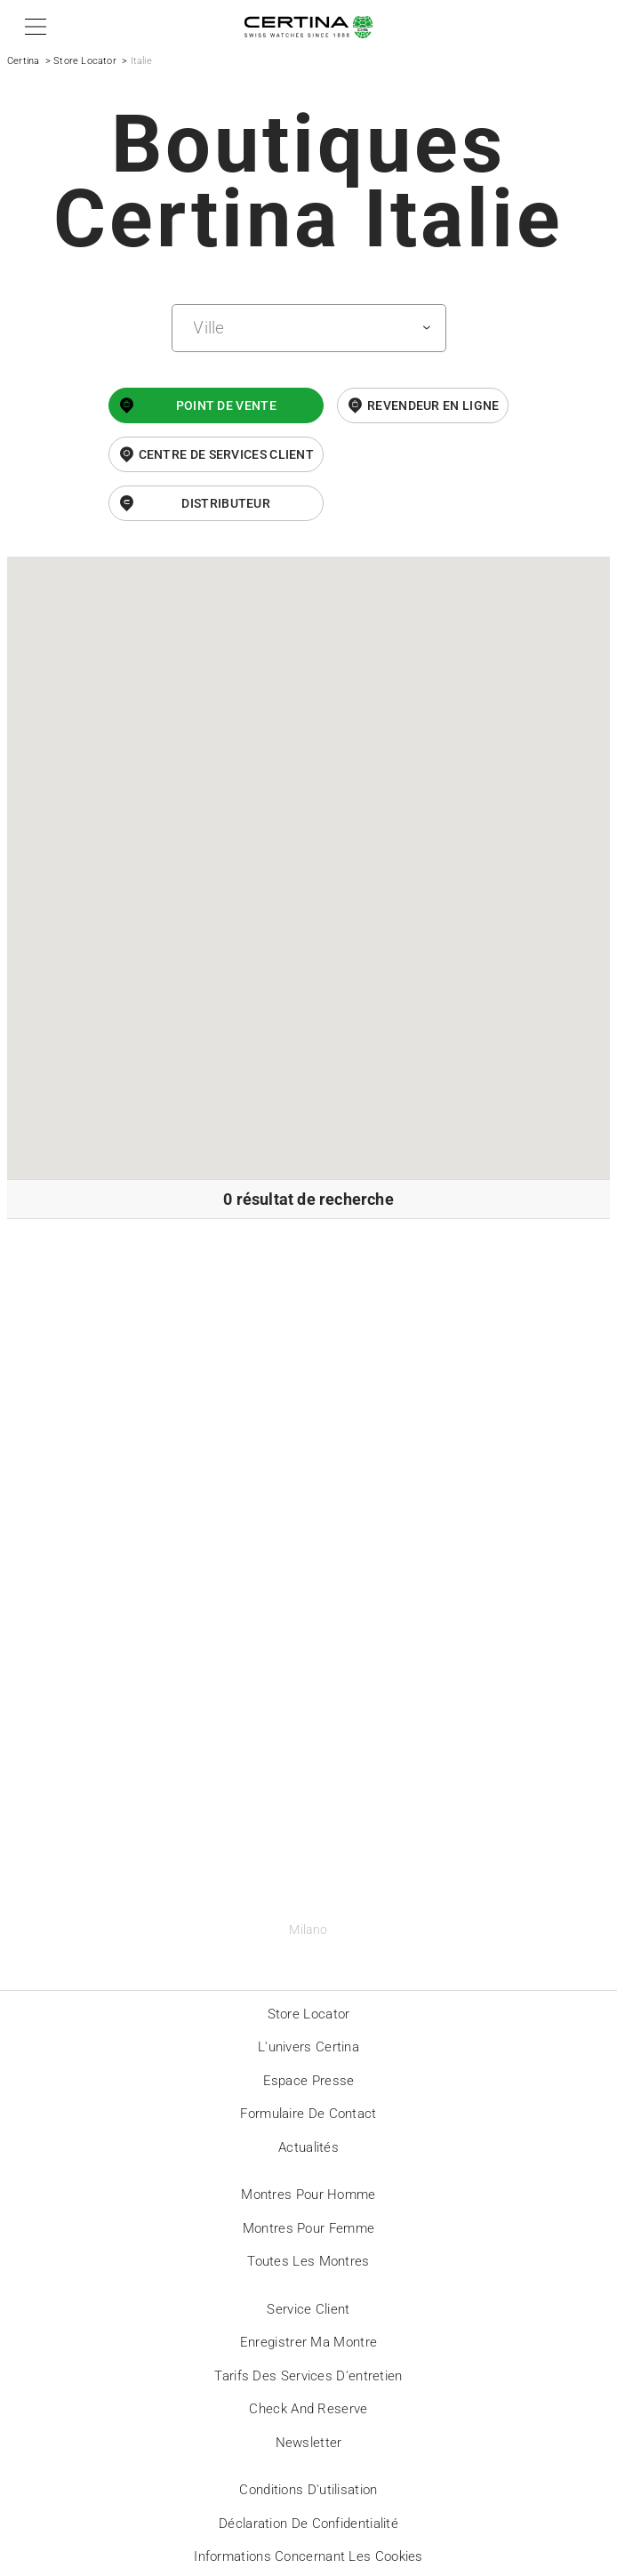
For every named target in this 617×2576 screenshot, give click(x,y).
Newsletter (309, 2443)
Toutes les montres (308, 2261)
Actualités (308, 2147)
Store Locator (84, 61)
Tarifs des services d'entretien (308, 2376)
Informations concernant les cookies (308, 2556)
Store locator (309, 2014)
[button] (32, 27)
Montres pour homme (308, 2195)
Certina (23, 61)
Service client (308, 2309)
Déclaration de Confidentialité (308, 2524)
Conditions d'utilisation (308, 2490)
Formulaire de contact (308, 2114)
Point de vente (226, 405)
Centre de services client (227, 454)
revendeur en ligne (433, 405)
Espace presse (309, 2081)
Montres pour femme (308, 2228)
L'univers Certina (308, 2047)
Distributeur (225, 503)
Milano (308, 1930)
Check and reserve (308, 2409)
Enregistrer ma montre (308, 2342)
